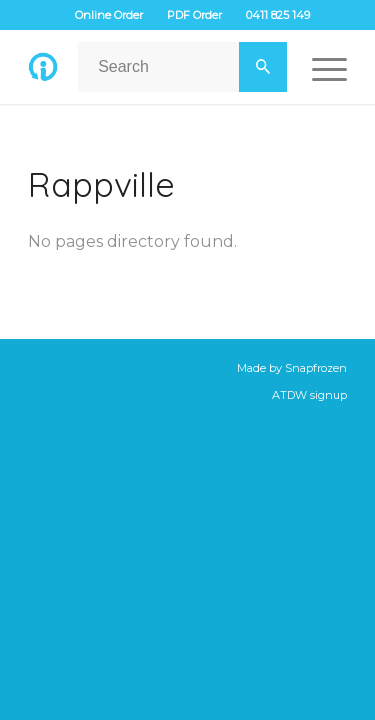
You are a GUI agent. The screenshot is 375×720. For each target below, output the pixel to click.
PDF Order (194, 15)
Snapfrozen (316, 368)
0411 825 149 (278, 15)
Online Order (109, 15)
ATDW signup (309, 395)
